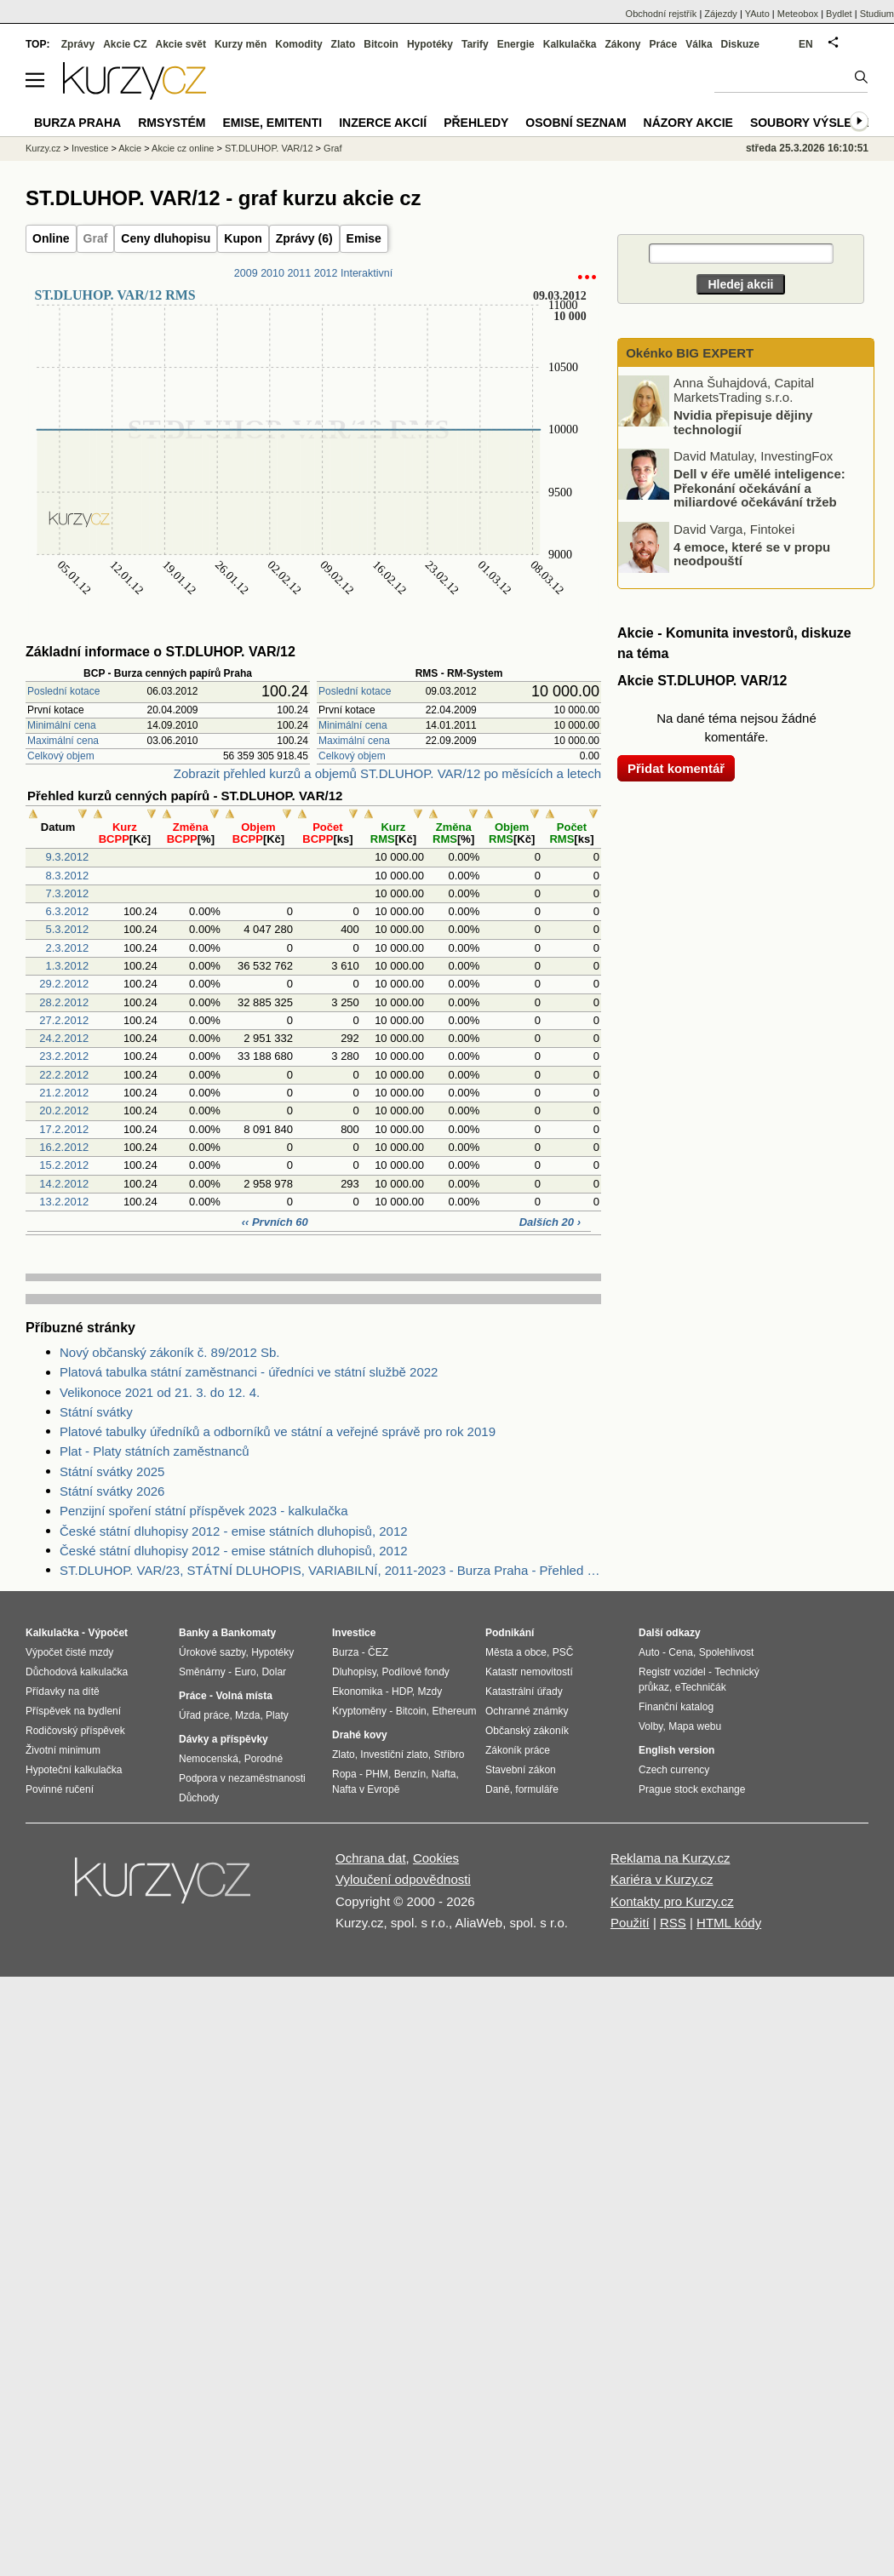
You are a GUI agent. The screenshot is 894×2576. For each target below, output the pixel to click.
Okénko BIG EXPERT (688, 353)
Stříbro (448, 1754)
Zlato (343, 44)
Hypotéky (430, 44)
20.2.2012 (64, 1110)
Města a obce (516, 1652)
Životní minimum (63, 1750)
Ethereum (454, 1711)
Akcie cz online (183, 148)
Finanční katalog (676, 1707)
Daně (497, 1789)
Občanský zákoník (527, 1731)
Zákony (622, 44)
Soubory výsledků (814, 122)
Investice (90, 148)
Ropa (344, 1774)
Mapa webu (694, 1726)
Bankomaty (248, 1633)
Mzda (247, 1715)
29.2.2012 (64, 983)
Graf (95, 238)
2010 (272, 273)
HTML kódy (728, 1922)
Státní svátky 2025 (112, 1471)
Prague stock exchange (692, 1789)
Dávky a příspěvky (223, 1739)
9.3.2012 (67, 856)
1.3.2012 (67, 965)
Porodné (263, 1759)
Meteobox (797, 14)
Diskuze (740, 44)
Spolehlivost (726, 1652)
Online (51, 238)
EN (806, 44)
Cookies (436, 1858)
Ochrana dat (370, 1858)
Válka (698, 44)
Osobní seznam (575, 122)
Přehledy (476, 122)
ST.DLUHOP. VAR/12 (269, 148)
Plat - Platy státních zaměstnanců (154, 1451)
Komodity (298, 44)
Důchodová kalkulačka (77, 1672)
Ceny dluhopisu (165, 238)
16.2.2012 (64, 1147)
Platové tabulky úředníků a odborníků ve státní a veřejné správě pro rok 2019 (278, 1431)
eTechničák (700, 1687)
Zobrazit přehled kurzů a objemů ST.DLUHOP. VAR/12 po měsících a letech (387, 773)
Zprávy (78, 44)
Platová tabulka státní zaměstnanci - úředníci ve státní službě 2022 (249, 1372)
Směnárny (202, 1672)
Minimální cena (61, 725)
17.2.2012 (64, 1129)
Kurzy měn (240, 44)
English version (676, 1750)
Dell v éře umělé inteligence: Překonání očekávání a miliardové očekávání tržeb (759, 488)
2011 (299, 273)
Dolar (273, 1672)
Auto (649, 1652)
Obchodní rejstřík (661, 14)
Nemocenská (208, 1759)
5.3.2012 (67, 929)
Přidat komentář (676, 768)
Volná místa (243, 1696)
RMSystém (171, 122)
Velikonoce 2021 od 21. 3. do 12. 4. (160, 1392)
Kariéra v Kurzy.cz (661, 1879)
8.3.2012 (67, 875)
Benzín (410, 1774)
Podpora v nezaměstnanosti (242, 1778)
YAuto (757, 14)
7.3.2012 (67, 893)
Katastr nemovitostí (529, 1672)
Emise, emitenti (273, 122)
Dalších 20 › (550, 1222)
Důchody (199, 1798)
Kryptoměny (359, 1711)
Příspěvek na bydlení (73, 1711)
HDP (402, 1691)
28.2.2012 (64, 1002)
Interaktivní (367, 273)
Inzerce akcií (383, 122)
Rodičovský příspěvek (75, 1731)
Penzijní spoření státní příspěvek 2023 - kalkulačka (204, 1510)
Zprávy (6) (304, 238)
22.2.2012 (64, 1074)
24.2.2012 (64, 1038)
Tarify (475, 44)
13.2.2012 (64, 1201)
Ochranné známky (526, 1711)
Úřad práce (204, 1715)
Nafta (444, 1774)
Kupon (242, 238)
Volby (650, 1726)
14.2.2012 (64, 1183)
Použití (630, 1922)
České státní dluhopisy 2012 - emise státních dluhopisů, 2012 (234, 1531)
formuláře (537, 1789)
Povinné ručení (60, 1789)
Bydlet (839, 14)
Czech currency (674, 1770)
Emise (364, 238)
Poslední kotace (63, 691)
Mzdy (430, 1691)
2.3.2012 (67, 948)
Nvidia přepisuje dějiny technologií (742, 422)
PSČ (563, 1652)
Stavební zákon (520, 1770)
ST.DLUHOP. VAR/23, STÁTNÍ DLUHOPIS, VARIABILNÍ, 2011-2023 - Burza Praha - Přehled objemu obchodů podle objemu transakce (330, 1570)
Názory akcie (688, 122)
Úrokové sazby (212, 1652)
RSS (673, 1922)
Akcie (129, 148)
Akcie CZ (124, 44)
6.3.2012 (67, 911)
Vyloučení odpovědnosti (403, 1879)
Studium (877, 14)
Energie (516, 44)
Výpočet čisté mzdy (69, 1652)
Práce (664, 44)
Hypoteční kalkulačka (74, 1770)
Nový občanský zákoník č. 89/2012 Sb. (169, 1352)
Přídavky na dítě (63, 1691)
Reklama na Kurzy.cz (670, 1858)
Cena (680, 1652)
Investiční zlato (393, 1754)
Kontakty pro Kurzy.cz (672, 1901)
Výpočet (108, 1633)
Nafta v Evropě (365, 1789)
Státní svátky (96, 1412)
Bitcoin (381, 44)
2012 (326, 273)
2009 (246, 273)
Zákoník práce (517, 1750)
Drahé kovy (359, 1735)
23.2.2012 (64, 1056)
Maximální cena (63, 741)
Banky (194, 1633)
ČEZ (378, 1652)
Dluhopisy (354, 1672)
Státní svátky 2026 (112, 1491)
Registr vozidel (672, 1672)
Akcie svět (181, 44)
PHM (376, 1774)
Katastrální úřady (524, 1691)
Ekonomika (357, 1691)
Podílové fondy (415, 1672)
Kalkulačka (570, 44)
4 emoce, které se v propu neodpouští (751, 553)
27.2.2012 (64, 1020)
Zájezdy (720, 14)
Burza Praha (77, 122)
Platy (277, 1715)
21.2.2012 (64, 1092)
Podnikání (509, 1633)
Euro (244, 1672)
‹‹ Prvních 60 (275, 1222)
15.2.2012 (64, 1165)
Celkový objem (61, 756)
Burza (345, 1652)
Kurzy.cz (43, 148)
